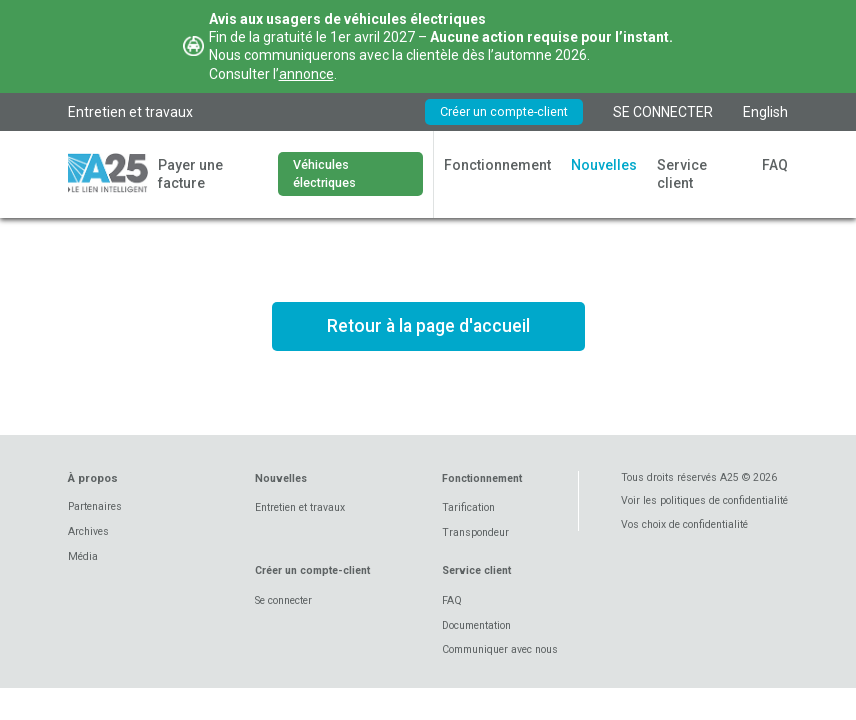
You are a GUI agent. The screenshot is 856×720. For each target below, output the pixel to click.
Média (83, 556)
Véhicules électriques (324, 173)
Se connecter (283, 600)
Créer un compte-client (504, 111)
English (765, 112)
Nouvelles (604, 165)
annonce (306, 74)
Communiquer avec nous (500, 649)
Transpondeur (475, 532)
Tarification (468, 507)
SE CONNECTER (663, 112)
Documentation (476, 625)
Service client (682, 174)
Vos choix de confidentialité (684, 524)
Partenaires (95, 506)
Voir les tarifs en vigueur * (428, 400)
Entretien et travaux (130, 112)
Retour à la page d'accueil (428, 326)
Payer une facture (190, 174)
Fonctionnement (497, 165)
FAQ (775, 165)
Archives (88, 531)
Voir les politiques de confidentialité (704, 500)
